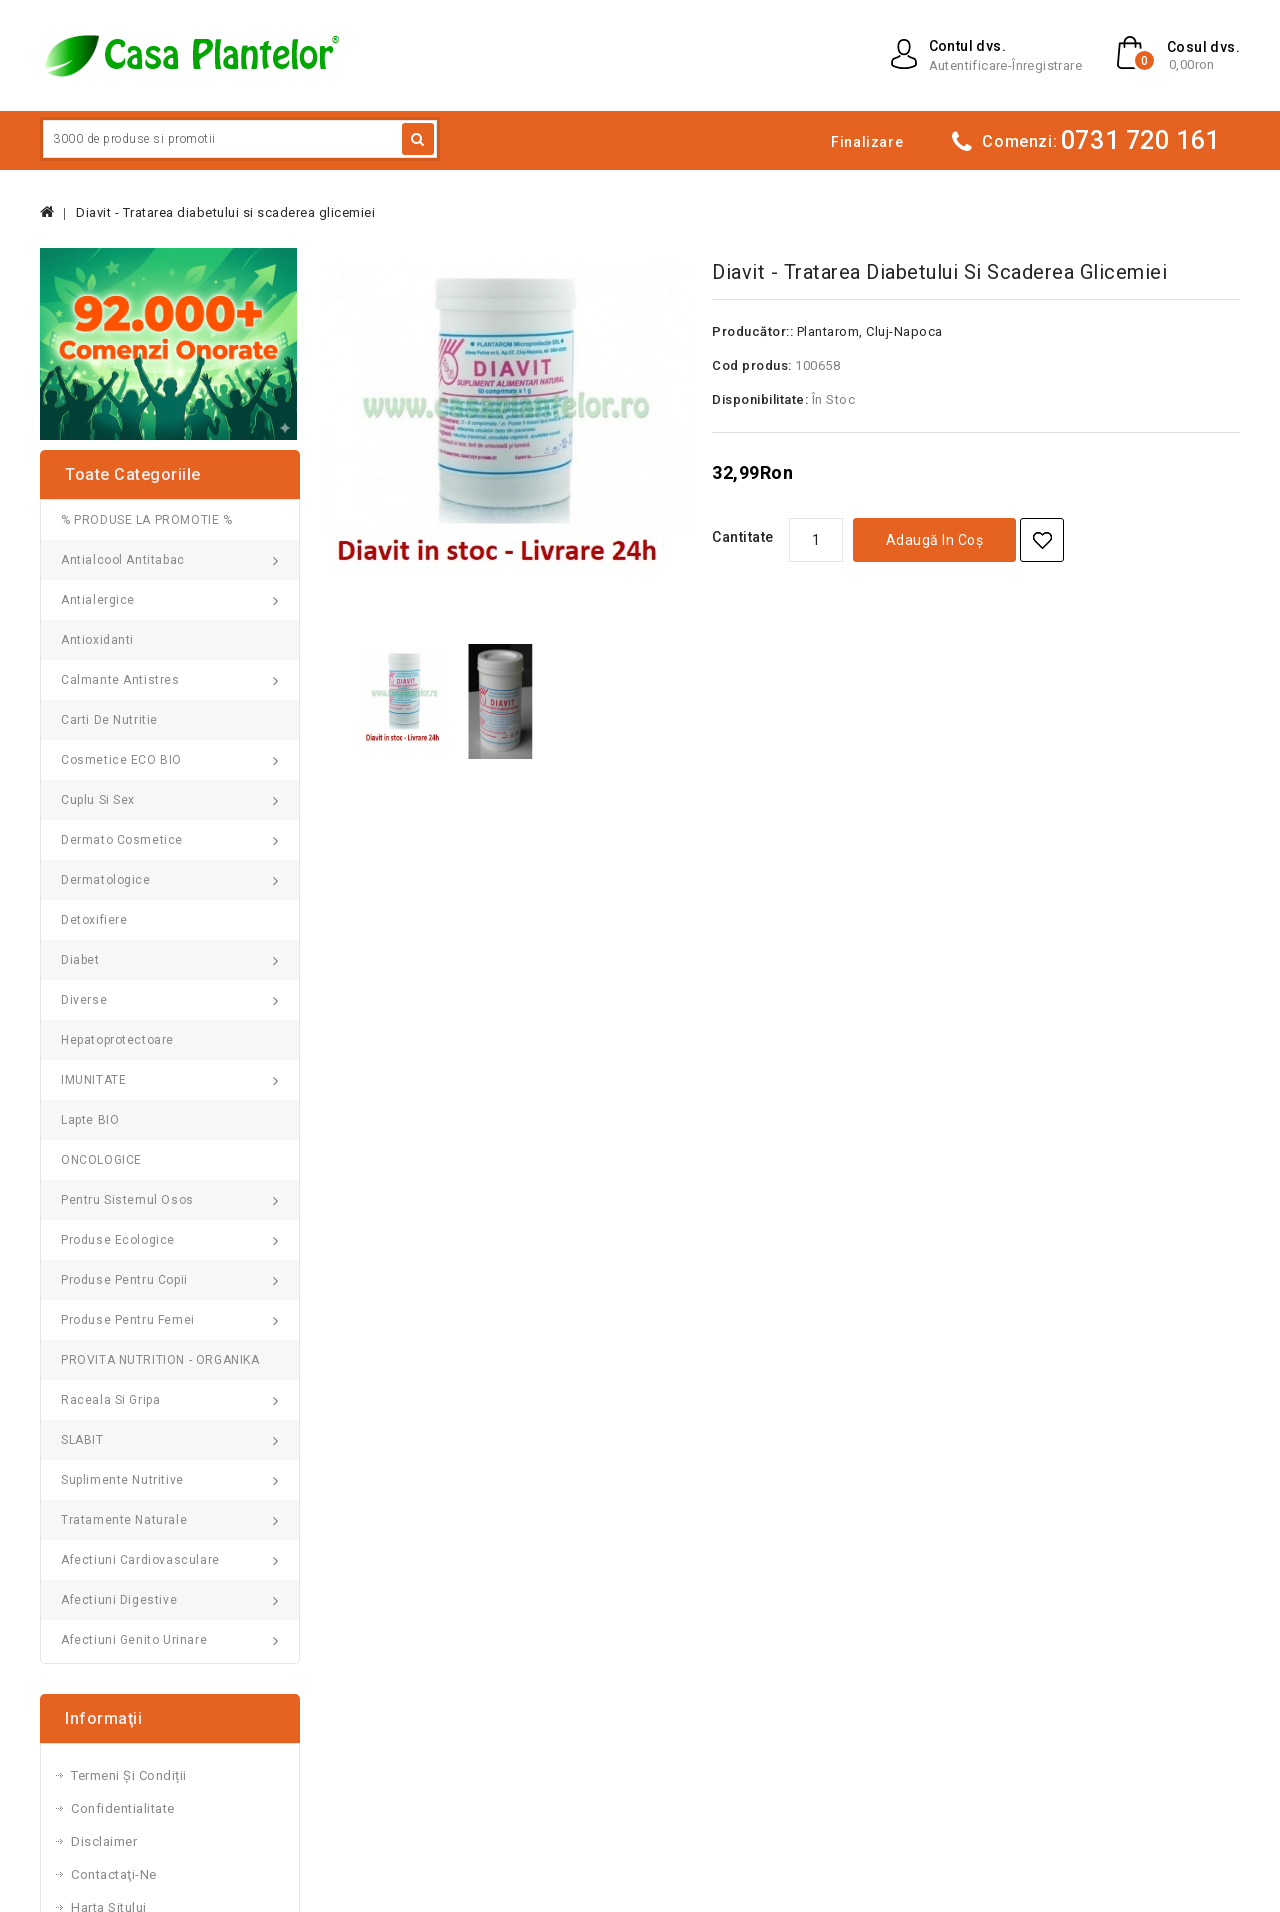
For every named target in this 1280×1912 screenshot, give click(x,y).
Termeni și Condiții (129, 1775)
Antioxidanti (97, 640)
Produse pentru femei (128, 1320)
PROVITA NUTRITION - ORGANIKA (160, 1360)
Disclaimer (104, 1841)
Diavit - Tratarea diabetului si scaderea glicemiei (225, 212)
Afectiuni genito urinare (134, 1640)
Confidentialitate (123, 1808)
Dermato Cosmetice (122, 840)
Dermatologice (106, 880)
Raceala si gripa (110, 1400)
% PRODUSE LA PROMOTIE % (147, 520)
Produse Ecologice (118, 1240)
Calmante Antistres (120, 680)
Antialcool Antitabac (123, 560)
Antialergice (98, 600)
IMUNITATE (93, 1080)
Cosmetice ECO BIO (121, 760)
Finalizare (867, 142)
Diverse (84, 1000)
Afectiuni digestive (119, 1600)
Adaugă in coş (935, 540)
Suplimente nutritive (122, 1480)
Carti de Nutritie (109, 720)
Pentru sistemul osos (127, 1200)
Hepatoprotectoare (117, 1040)
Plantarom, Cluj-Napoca (870, 331)
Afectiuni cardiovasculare (140, 1560)
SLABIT (82, 1440)
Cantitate (743, 537)
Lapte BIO (90, 1120)
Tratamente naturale (124, 1520)
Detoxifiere (94, 920)
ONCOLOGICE (101, 1160)
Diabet (80, 960)
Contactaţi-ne (114, 1874)
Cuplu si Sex (98, 800)
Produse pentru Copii (124, 1280)
